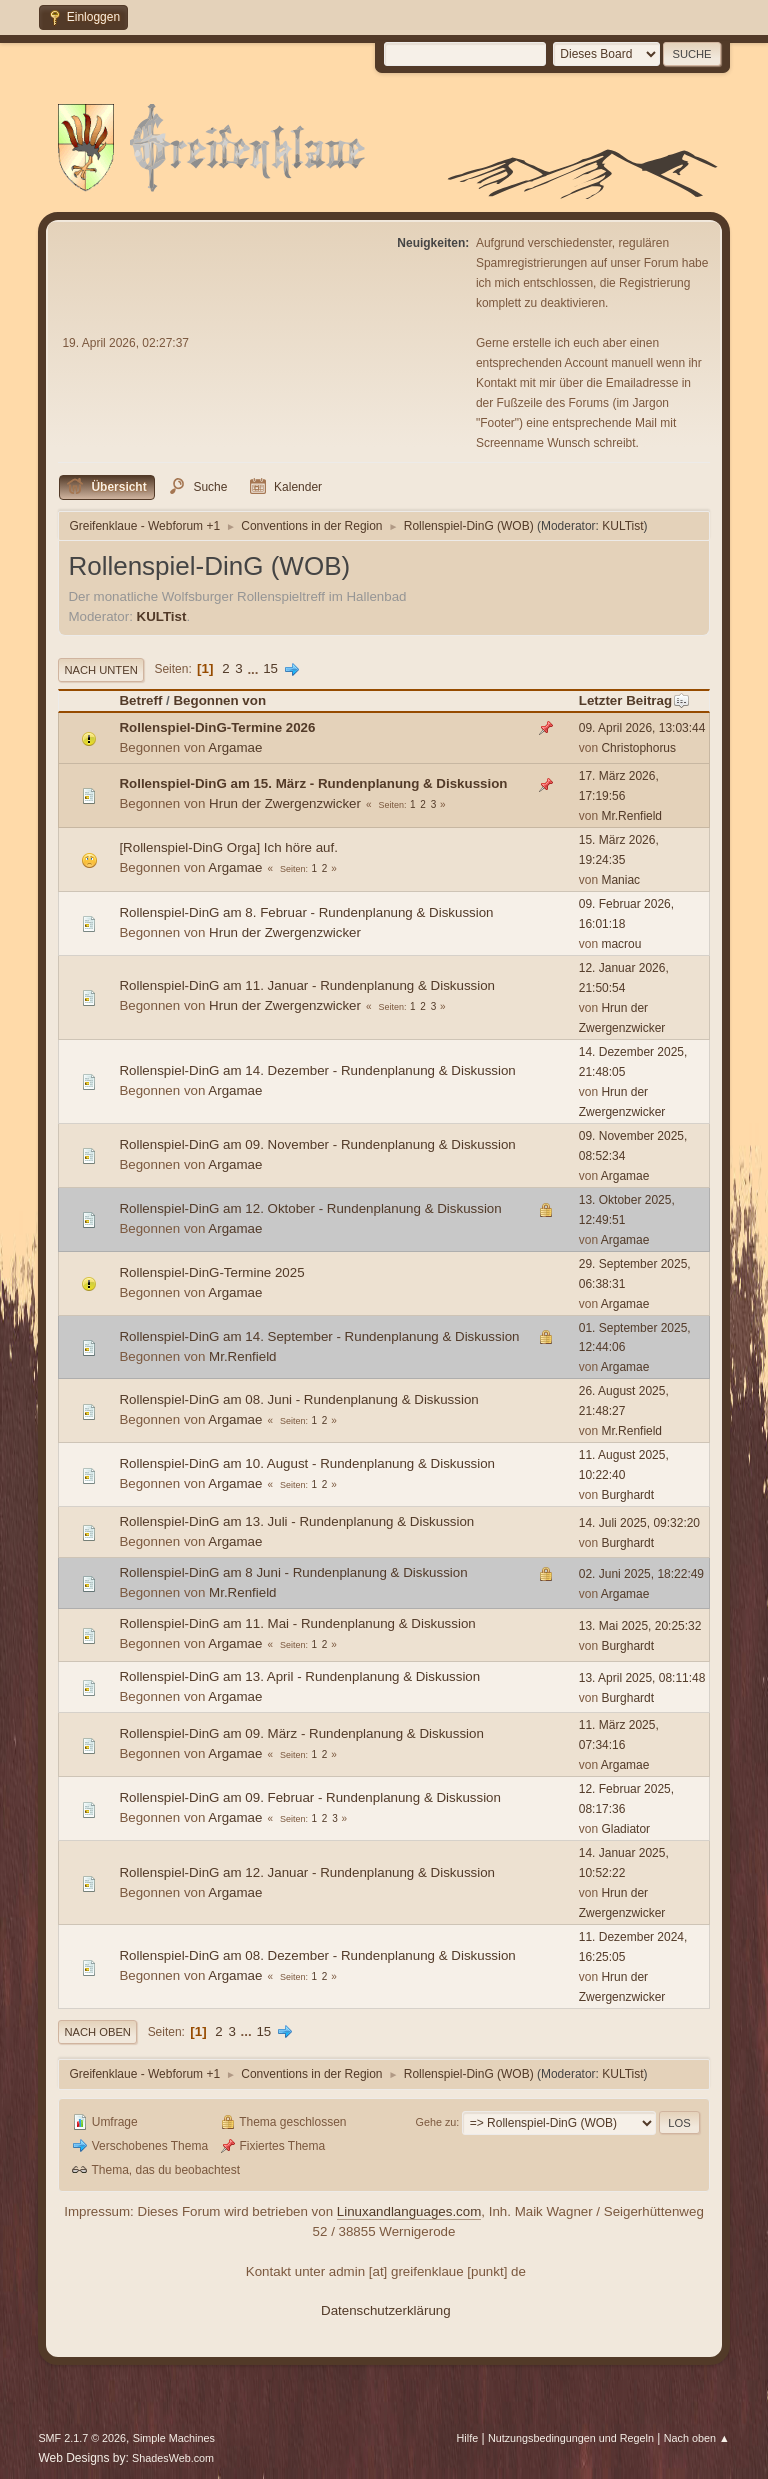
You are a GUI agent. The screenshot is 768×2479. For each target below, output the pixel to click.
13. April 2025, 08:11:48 (642, 1678)
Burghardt (627, 1495)
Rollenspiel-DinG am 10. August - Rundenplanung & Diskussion (307, 1463)
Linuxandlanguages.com (409, 2211)
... (254, 668)
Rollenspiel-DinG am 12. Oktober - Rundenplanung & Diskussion (310, 1208)
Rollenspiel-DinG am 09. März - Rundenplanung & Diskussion (301, 1733)
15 (270, 668)
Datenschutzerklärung (386, 2310)
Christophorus (638, 748)
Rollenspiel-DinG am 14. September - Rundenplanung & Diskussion (319, 1336)
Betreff (140, 700)
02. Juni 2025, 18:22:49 (641, 1574)
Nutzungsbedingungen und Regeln (571, 2438)
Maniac (620, 880)
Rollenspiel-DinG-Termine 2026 (217, 727)
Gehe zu (436, 2122)
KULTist (622, 526)
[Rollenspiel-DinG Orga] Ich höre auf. (228, 847)
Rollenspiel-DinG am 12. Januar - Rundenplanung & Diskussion (307, 1872)
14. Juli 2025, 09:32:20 (639, 1523)
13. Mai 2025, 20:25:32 (640, 1626)
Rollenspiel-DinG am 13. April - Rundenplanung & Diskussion (299, 1676)
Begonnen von (219, 700)
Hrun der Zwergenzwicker (285, 803)
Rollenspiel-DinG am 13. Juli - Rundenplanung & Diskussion (296, 1521)
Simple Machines (174, 2438)
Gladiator (625, 1829)
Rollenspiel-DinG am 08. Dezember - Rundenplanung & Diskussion (317, 1955)
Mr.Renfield (631, 816)
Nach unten (100, 670)
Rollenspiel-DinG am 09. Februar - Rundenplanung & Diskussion (310, 1797)
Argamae (235, 747)
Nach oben (97, 2032)
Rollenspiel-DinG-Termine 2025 (211, 1272)
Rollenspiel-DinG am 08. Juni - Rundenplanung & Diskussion (298, 1399)
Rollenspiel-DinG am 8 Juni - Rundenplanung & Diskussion (293, 1572)
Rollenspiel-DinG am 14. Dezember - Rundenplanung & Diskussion (317, 1070)
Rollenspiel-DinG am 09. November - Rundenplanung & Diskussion (317, 1144)
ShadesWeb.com (173, 2458)
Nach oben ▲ (697, 2438)
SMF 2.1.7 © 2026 (82, 2438)
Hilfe (468, 2438)
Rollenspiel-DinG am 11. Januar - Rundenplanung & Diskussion (307, 985)
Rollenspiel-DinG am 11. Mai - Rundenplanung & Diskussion (297, 1623)
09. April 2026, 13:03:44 (642, 728)
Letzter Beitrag (634, 700)
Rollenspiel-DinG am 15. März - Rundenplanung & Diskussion (313, 783)
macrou (621, 944)
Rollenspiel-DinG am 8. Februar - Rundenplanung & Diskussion (306, 912)
